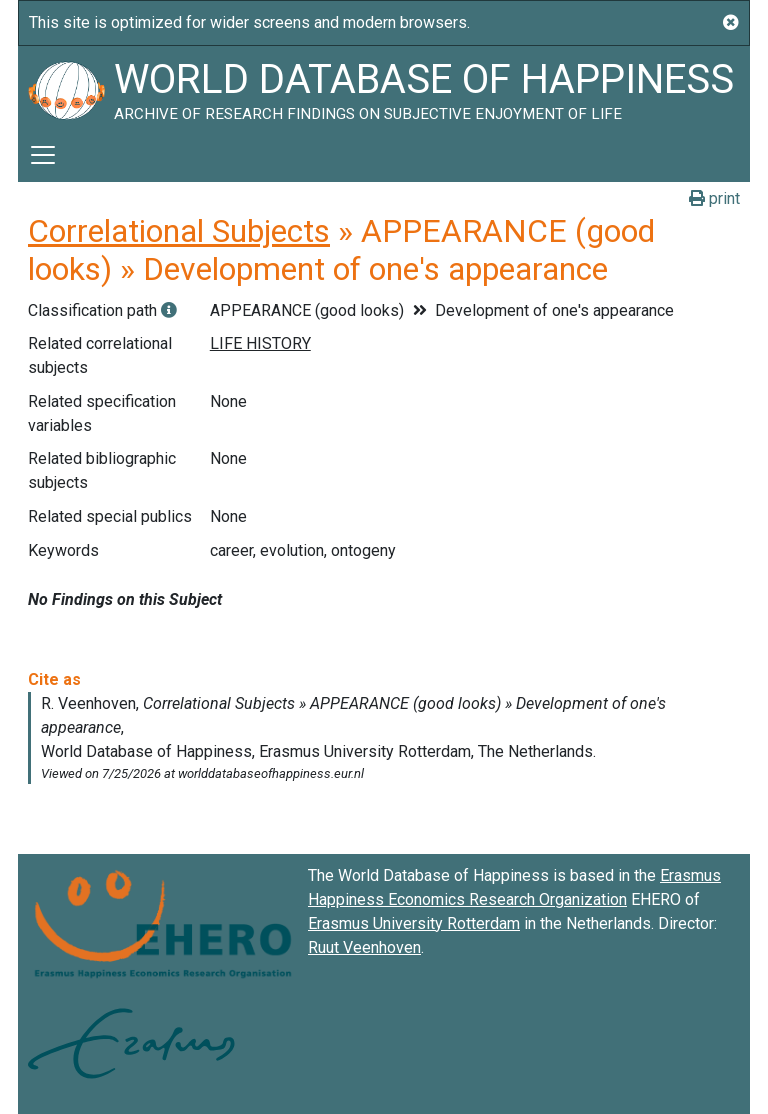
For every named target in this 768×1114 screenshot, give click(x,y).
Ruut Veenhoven (364, 947)
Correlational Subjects (179, 231)
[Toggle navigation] (43, 155)
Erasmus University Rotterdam (414, 923)
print (714, 198)
